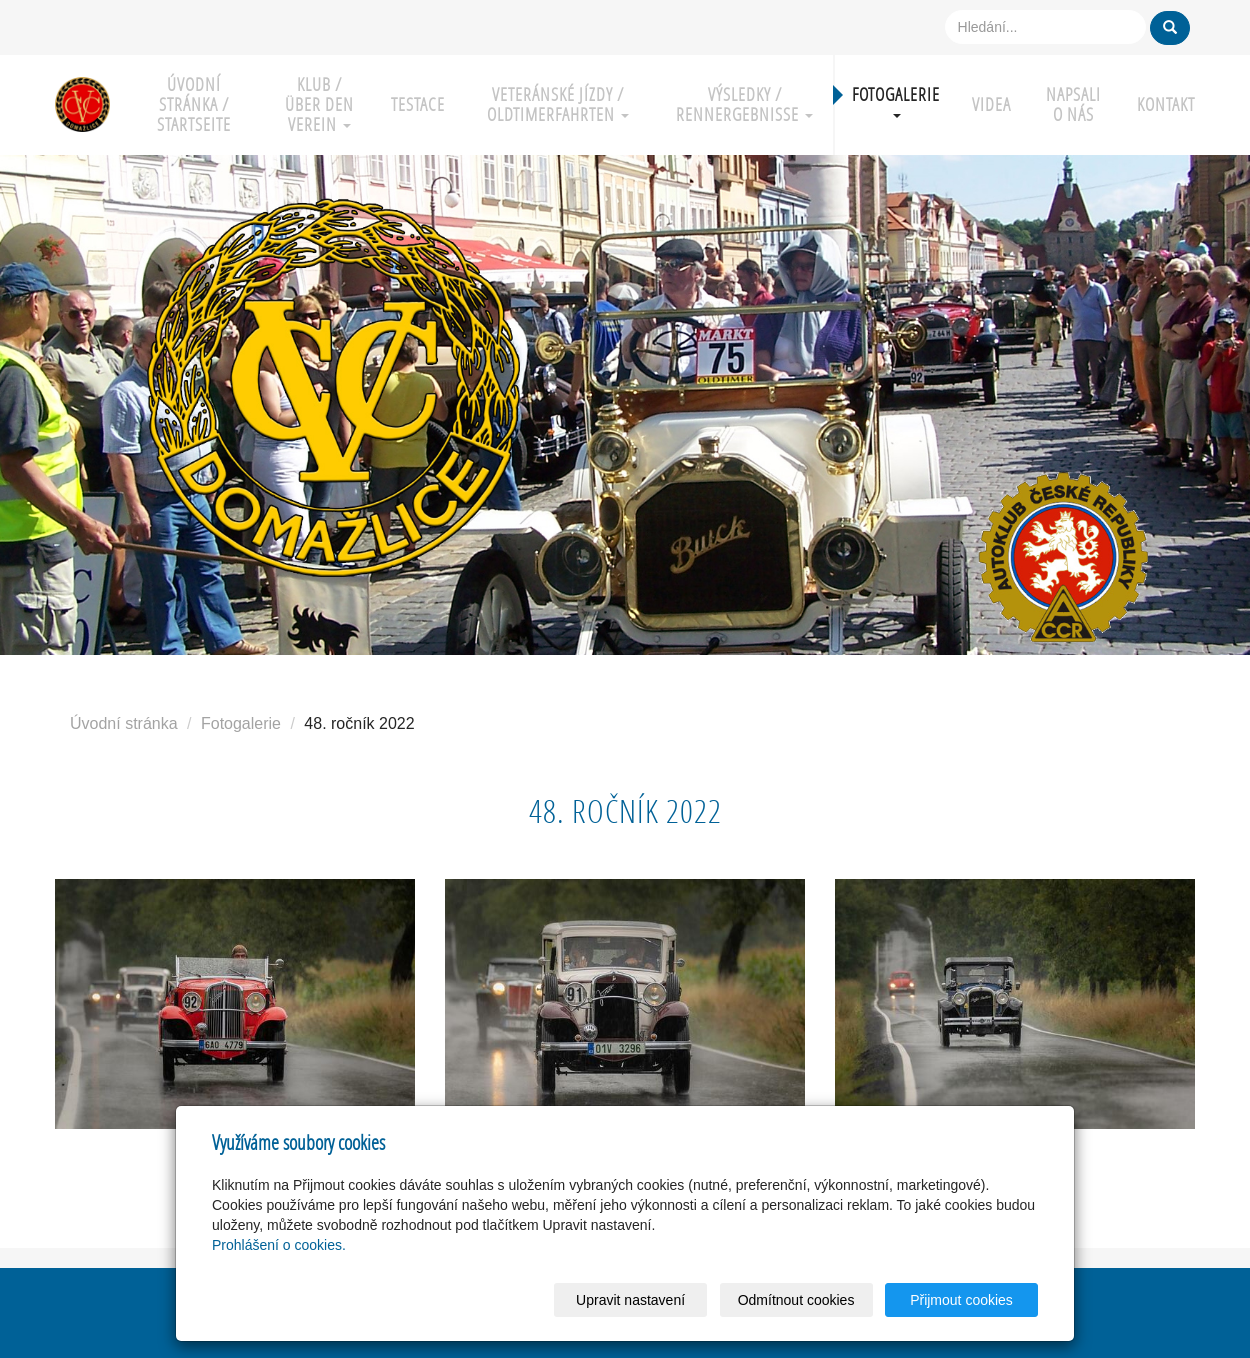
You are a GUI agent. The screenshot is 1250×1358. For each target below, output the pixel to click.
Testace (418, 104)
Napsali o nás (1073, 104)
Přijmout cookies (961, 1300)
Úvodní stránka (124, 723)
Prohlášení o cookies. (279, 1245)
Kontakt (1166, 104)
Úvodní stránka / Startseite (194, 104)
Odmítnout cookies (796, 1300)
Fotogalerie (896, 100)
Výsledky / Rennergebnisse (744, 104)
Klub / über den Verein (319, 104)
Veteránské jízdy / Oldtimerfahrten (558, 104)
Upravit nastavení (630, 1300)
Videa (991, 104)
